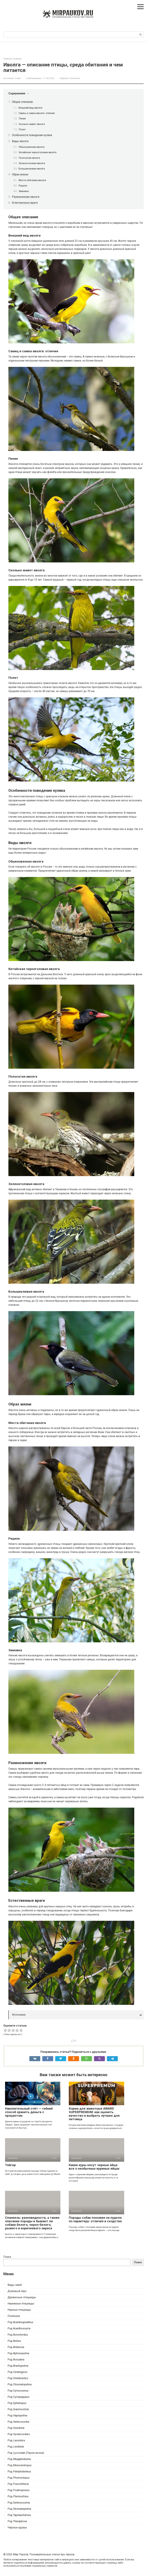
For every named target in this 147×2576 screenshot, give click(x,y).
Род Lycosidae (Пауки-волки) (26, 2452)
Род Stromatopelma (19, 2508)
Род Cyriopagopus (18, 2396)
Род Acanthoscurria (19, 2328)
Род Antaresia (16, 2347)
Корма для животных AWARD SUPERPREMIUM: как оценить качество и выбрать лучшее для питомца (94, 2114)
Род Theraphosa (17, 2521)
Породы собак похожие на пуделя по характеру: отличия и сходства (95, 2219)
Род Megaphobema (19, 2459)
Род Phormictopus (19, 2477)
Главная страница (12, 58)
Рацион (23, 185)
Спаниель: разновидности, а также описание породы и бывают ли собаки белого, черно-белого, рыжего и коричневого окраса (32, 2223)
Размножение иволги (25, 196)
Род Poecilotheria (18, 2484)
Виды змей (15, 2284)
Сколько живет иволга (32, 124)
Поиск (7, 2256)
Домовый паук (17, 2291)
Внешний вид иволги (30, 107)
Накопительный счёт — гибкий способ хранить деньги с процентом (29, 2112)
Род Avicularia (16, 2359)
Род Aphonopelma (18, 2353)
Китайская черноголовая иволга (37, 152)
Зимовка (24, 191)
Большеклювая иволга (32, 168)
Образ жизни (20, 174)
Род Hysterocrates (19, 2434)
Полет (22, 129)
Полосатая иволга (29, 157)
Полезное (74, 78)
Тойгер (10, 2165)
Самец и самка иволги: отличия (37, 113)
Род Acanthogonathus (20, 2322)
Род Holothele (16, 2428)
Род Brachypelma (18, 2365)
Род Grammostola (18, 2409)
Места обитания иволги (32, 180)
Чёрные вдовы (17, 2527)
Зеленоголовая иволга (32, 163)
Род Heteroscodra (18, 2421)
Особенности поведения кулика (32, 135)
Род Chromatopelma (20, 2384)
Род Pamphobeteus (19, 2471)
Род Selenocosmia (19, 2502)
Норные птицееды (19, 2309)
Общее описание (22, 101)
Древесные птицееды (22, 2297)
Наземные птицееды (21, 2303)
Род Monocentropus (20, 2465)
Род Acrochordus (18, 2334)
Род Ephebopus (17, 2403)
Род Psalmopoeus (19, 2490)
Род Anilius (14, 2340)
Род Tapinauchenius (19, 2515)
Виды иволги (20, 141)
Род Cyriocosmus (18, 2390)
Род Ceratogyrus (17, 2372)
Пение (22, 118)
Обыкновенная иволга (31, 146)
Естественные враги (25, 202)
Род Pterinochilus (18, 2496)
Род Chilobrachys (18, 2378)
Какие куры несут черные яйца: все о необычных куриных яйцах (94, 2166)
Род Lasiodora (16, 2440)
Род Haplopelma (17, 2415)
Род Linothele (16, 2446)
